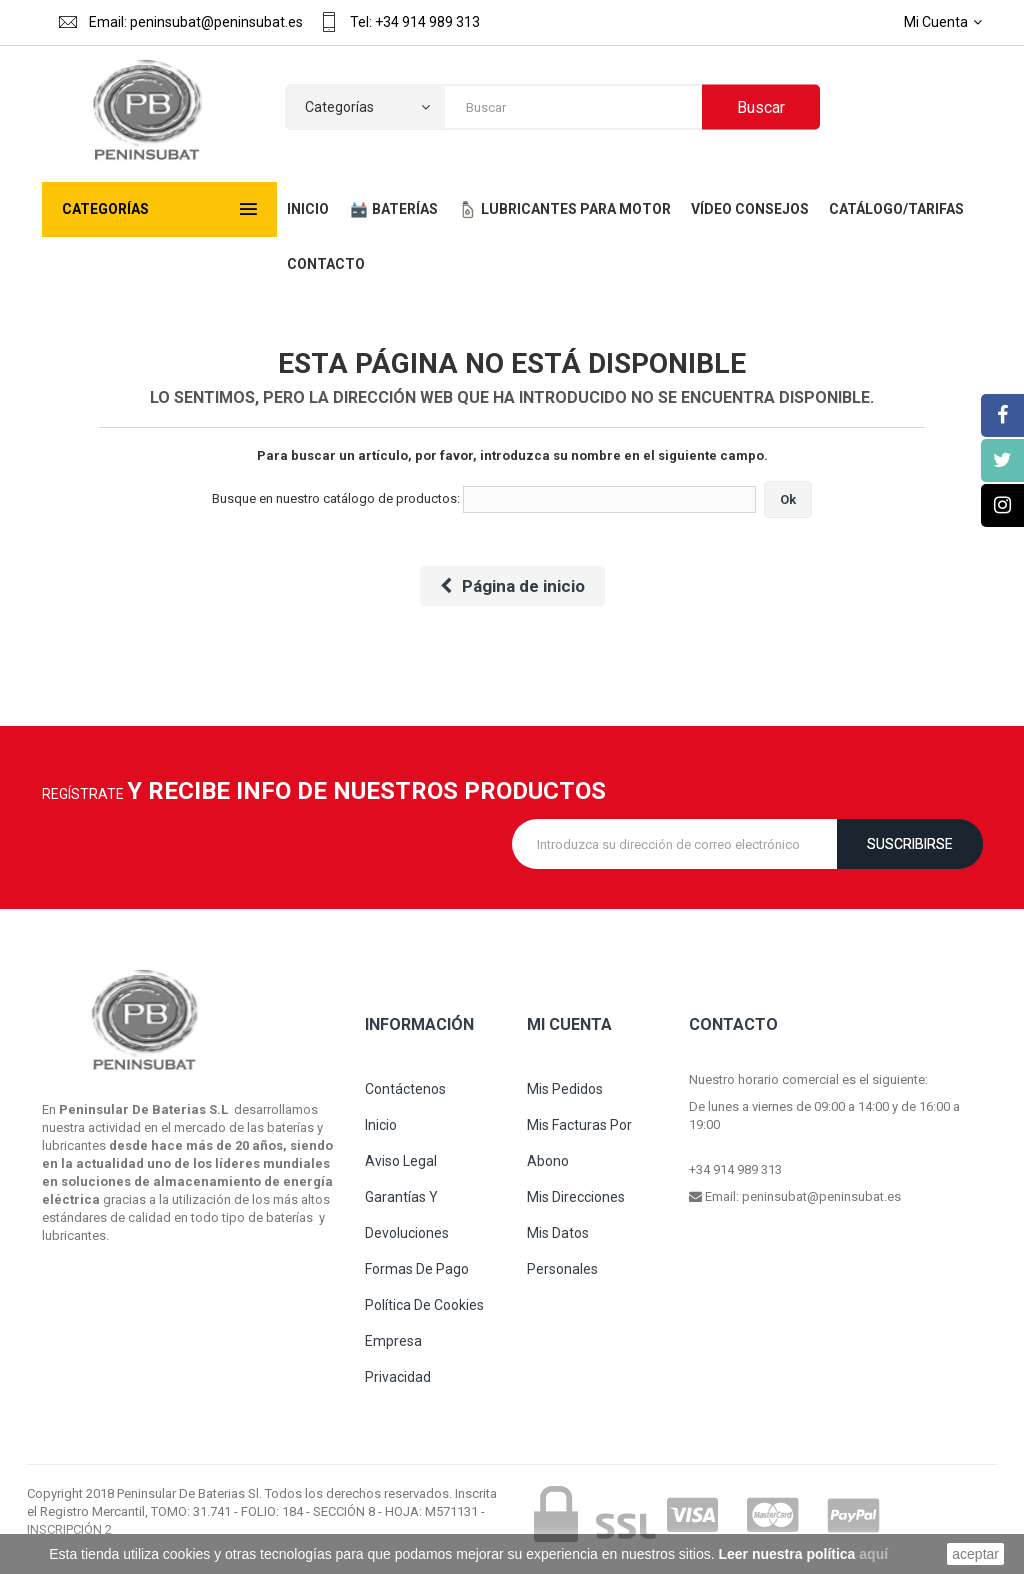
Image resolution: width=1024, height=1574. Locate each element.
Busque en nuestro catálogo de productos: (336, 498)
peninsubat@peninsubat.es (821, 1196)
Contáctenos (405, 1089)
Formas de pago (417, 1269)
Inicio (381, 1125)
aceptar (975, 1554)
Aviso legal (401, 1161)
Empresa (393, 1341)
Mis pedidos (565, 1089)
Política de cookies (424, 1305)
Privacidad (398, 1377)
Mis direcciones (576, 1197)
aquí (873, 1554)
